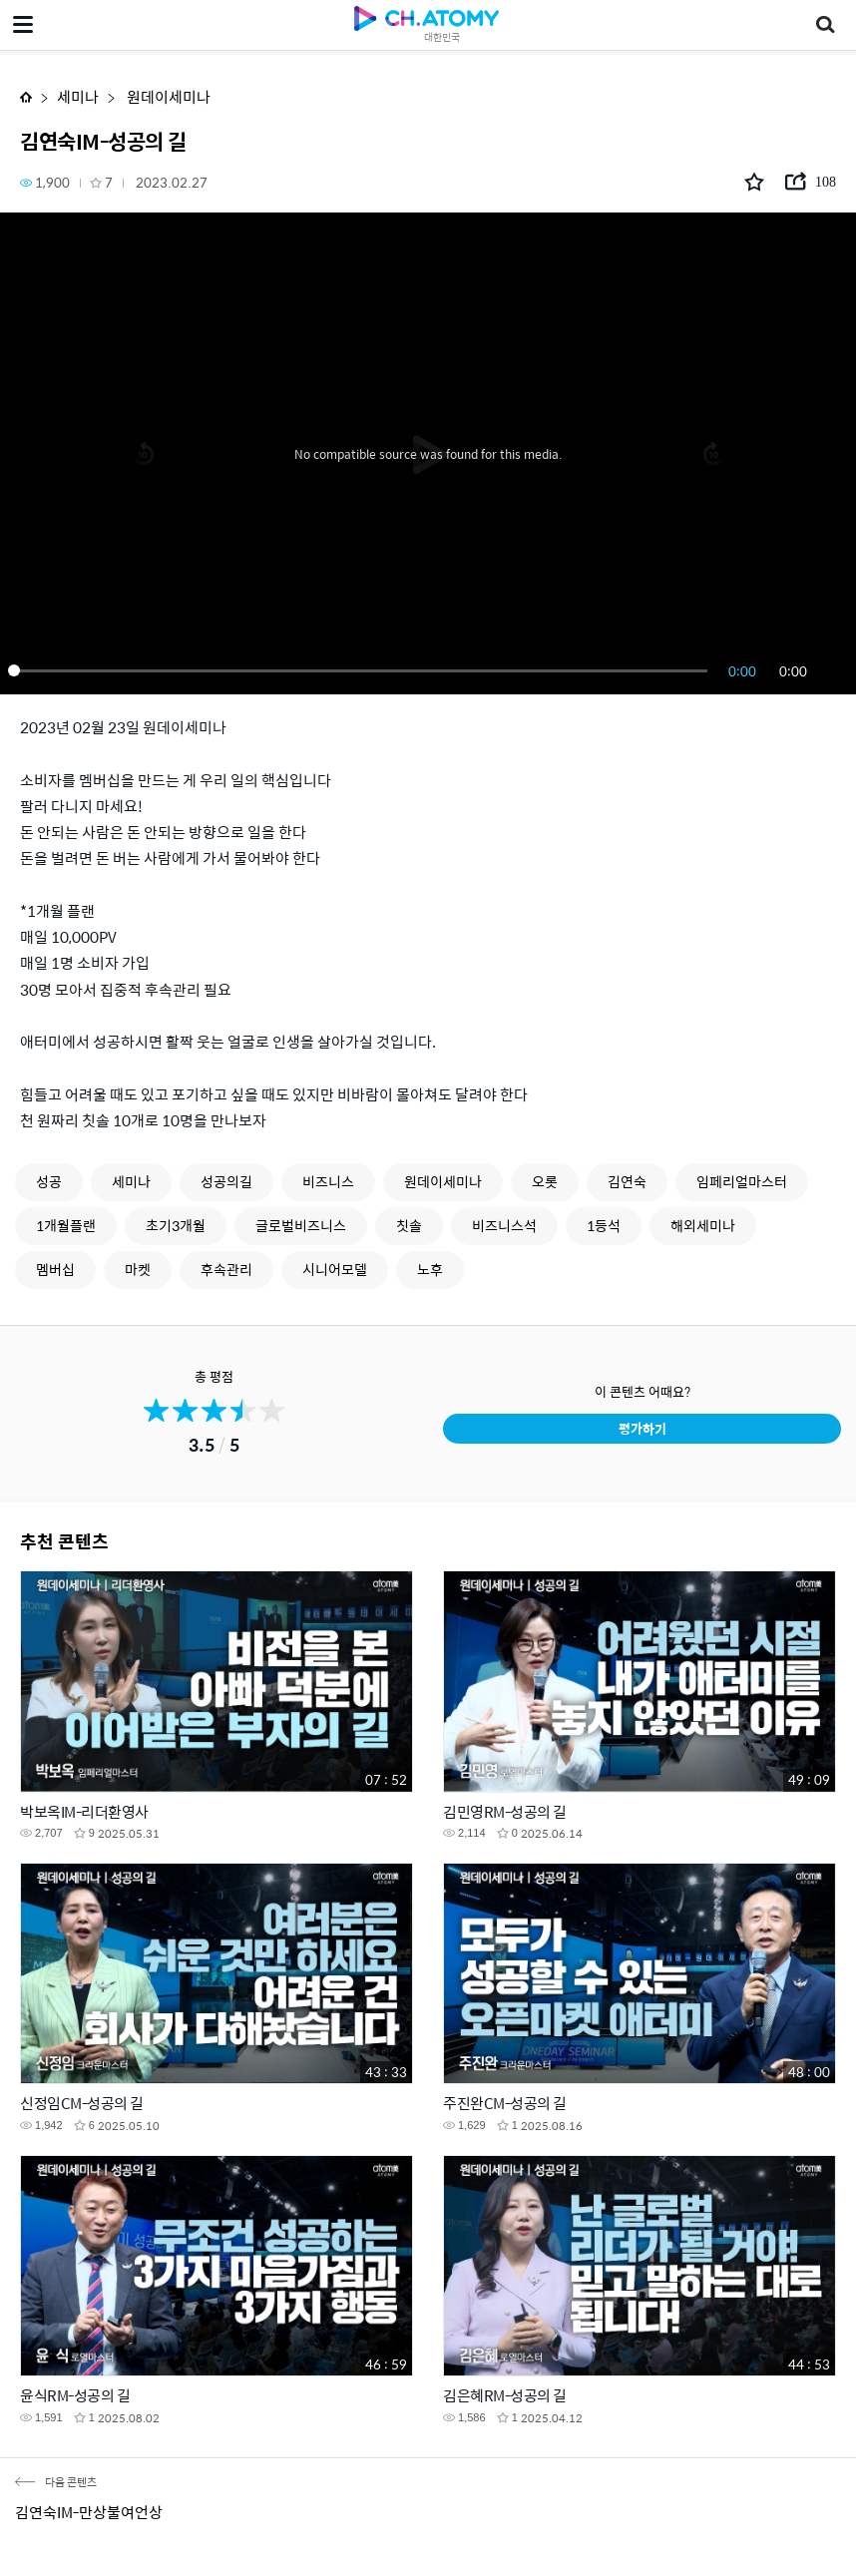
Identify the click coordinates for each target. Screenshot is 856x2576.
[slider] (361, 670)
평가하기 (642, 1428)
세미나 (78, 96)
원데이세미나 (167, 96)
